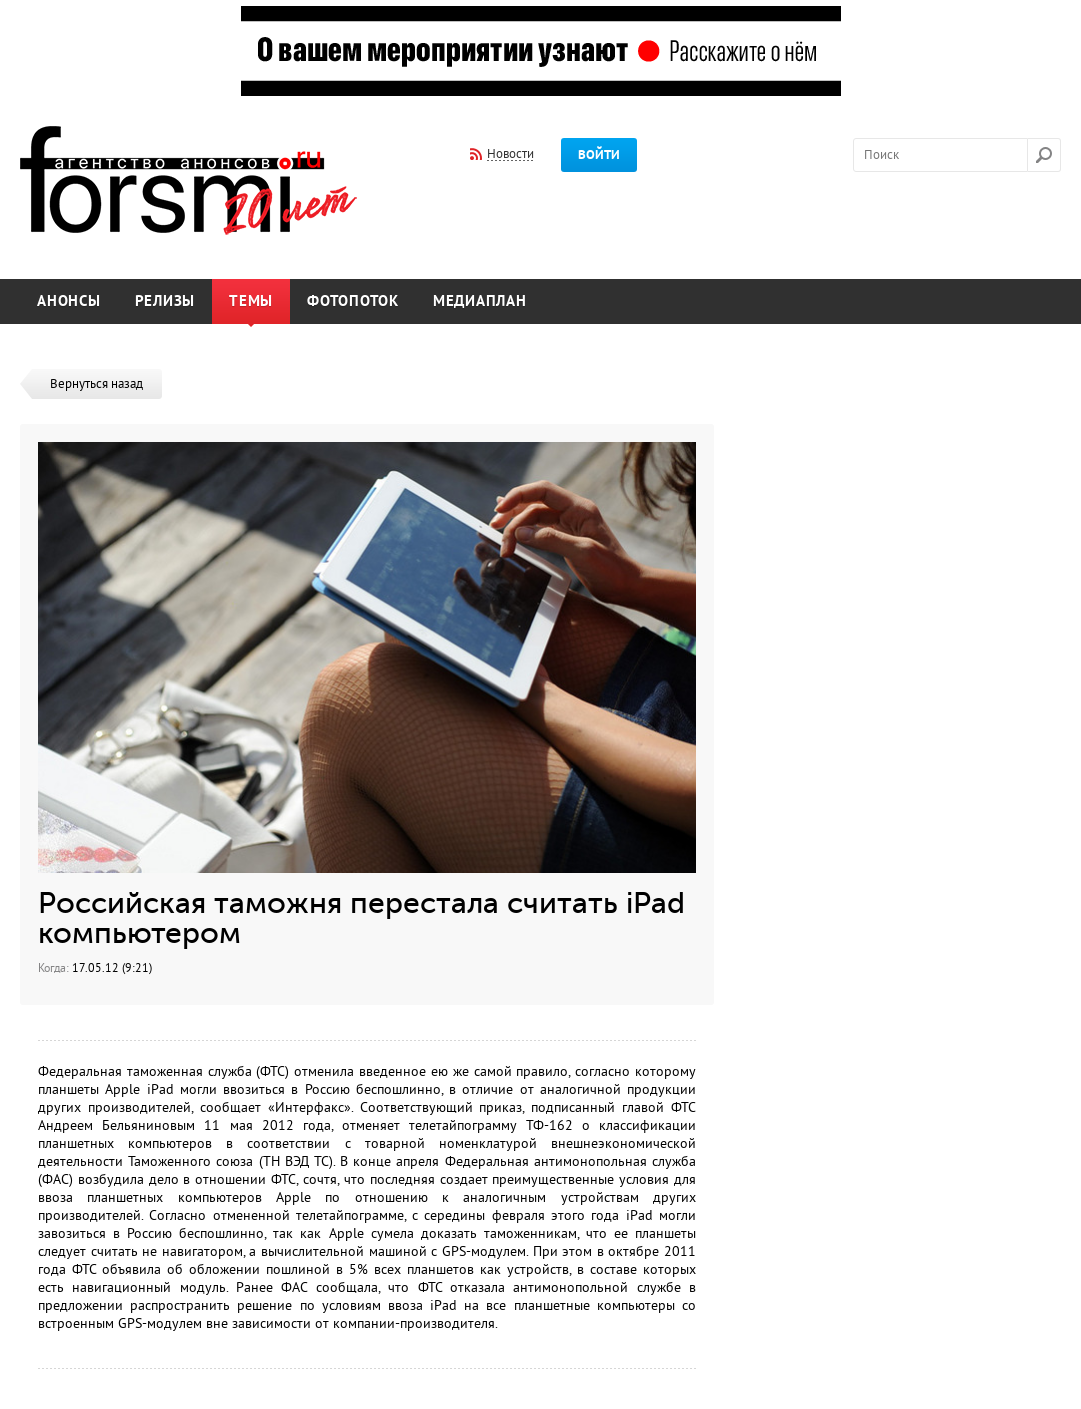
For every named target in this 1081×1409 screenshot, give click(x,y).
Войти (599, 155)
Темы (251, 301)
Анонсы (69, 301)
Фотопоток (353, 301)
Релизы (165, 301)
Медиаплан (480, 301)
